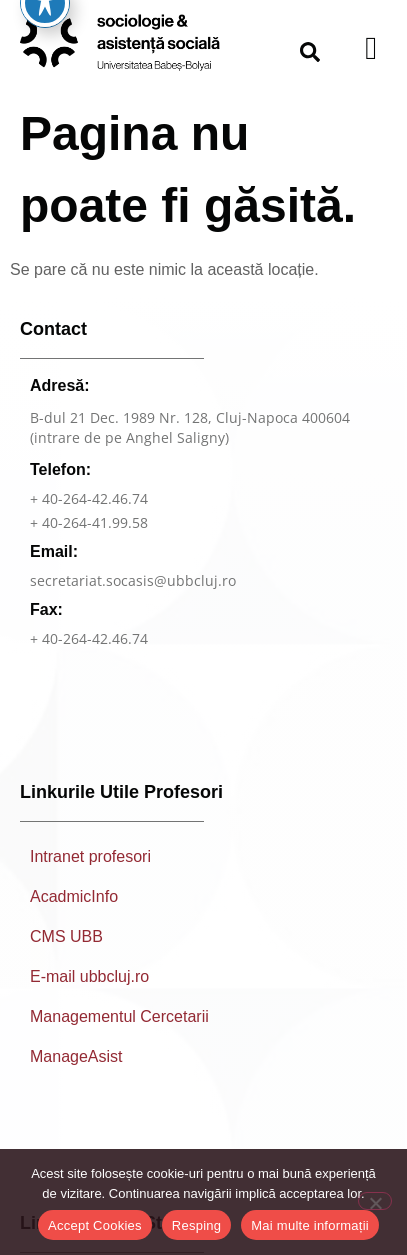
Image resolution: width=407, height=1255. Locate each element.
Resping (196, 1225)
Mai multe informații (310, 1225)
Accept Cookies (95, 1225)
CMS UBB (66, 949)
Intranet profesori (90, 869)
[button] (310, 52)
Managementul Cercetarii (119, 1029)
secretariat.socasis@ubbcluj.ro (133, 593)
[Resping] (375, 1201)
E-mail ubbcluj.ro (89, 989)
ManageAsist (76, 1069)
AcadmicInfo (74, 909)
